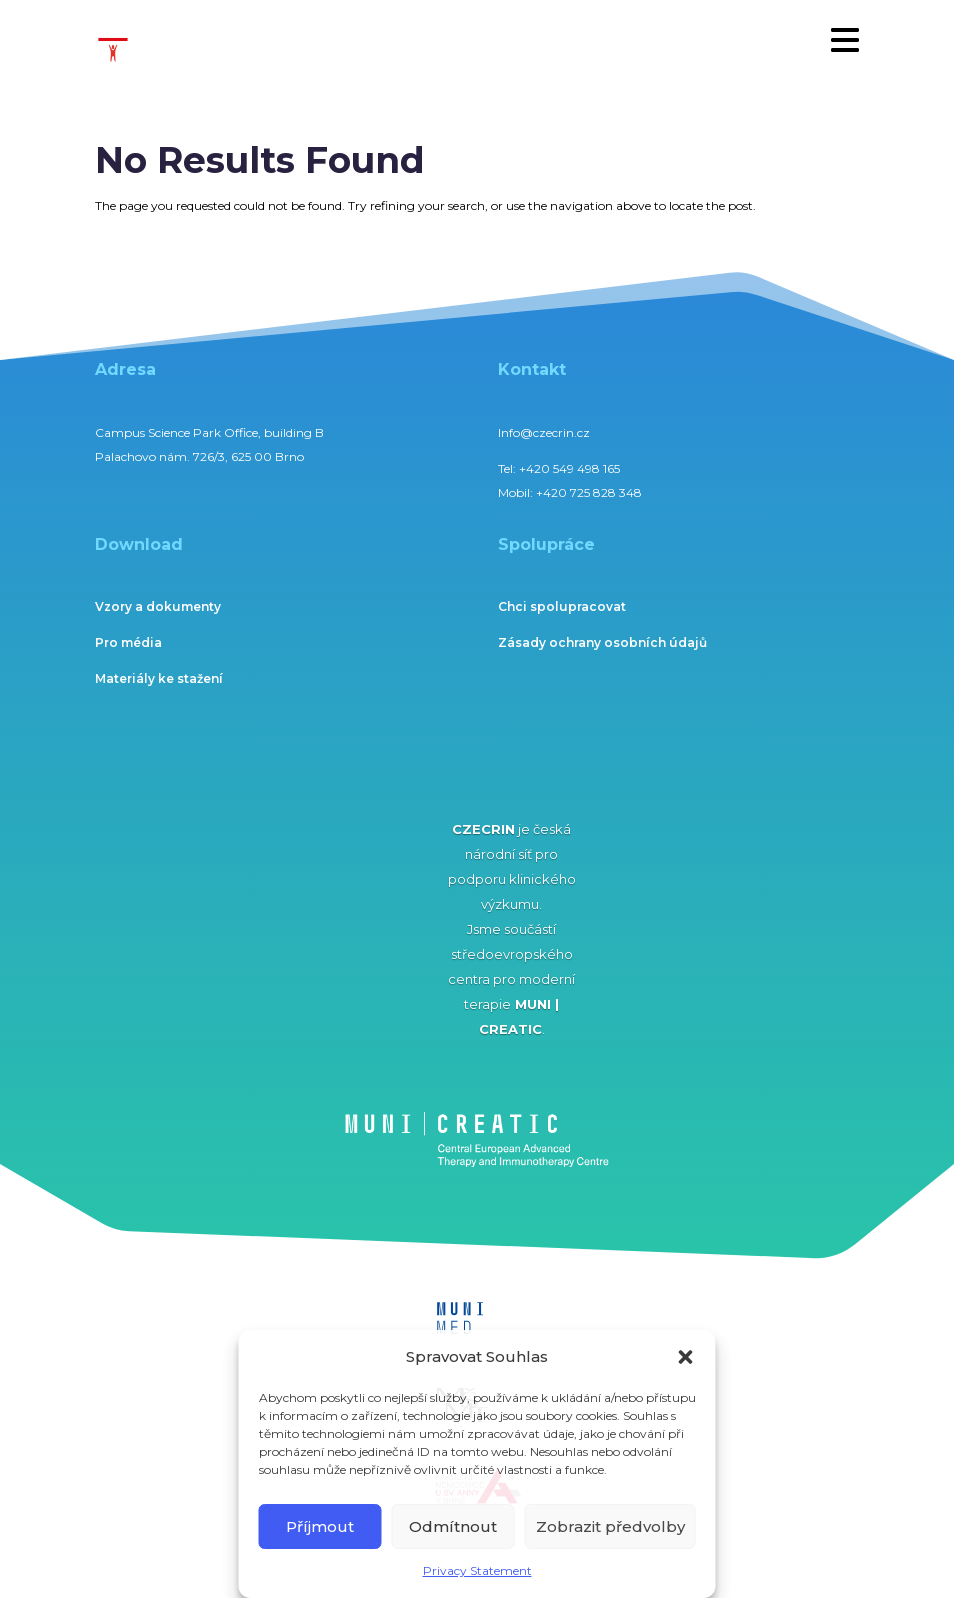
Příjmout (320, 1526)
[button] (686, 1357)
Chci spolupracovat (562, 606)
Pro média (128, 642)
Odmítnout (453, 1526)
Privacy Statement (477, 1570)
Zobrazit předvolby (610, 1526)
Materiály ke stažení (159, 678)
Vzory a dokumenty (158, 606)
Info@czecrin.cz (544, 432)
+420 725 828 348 (589, 492)
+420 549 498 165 (569, 468)
